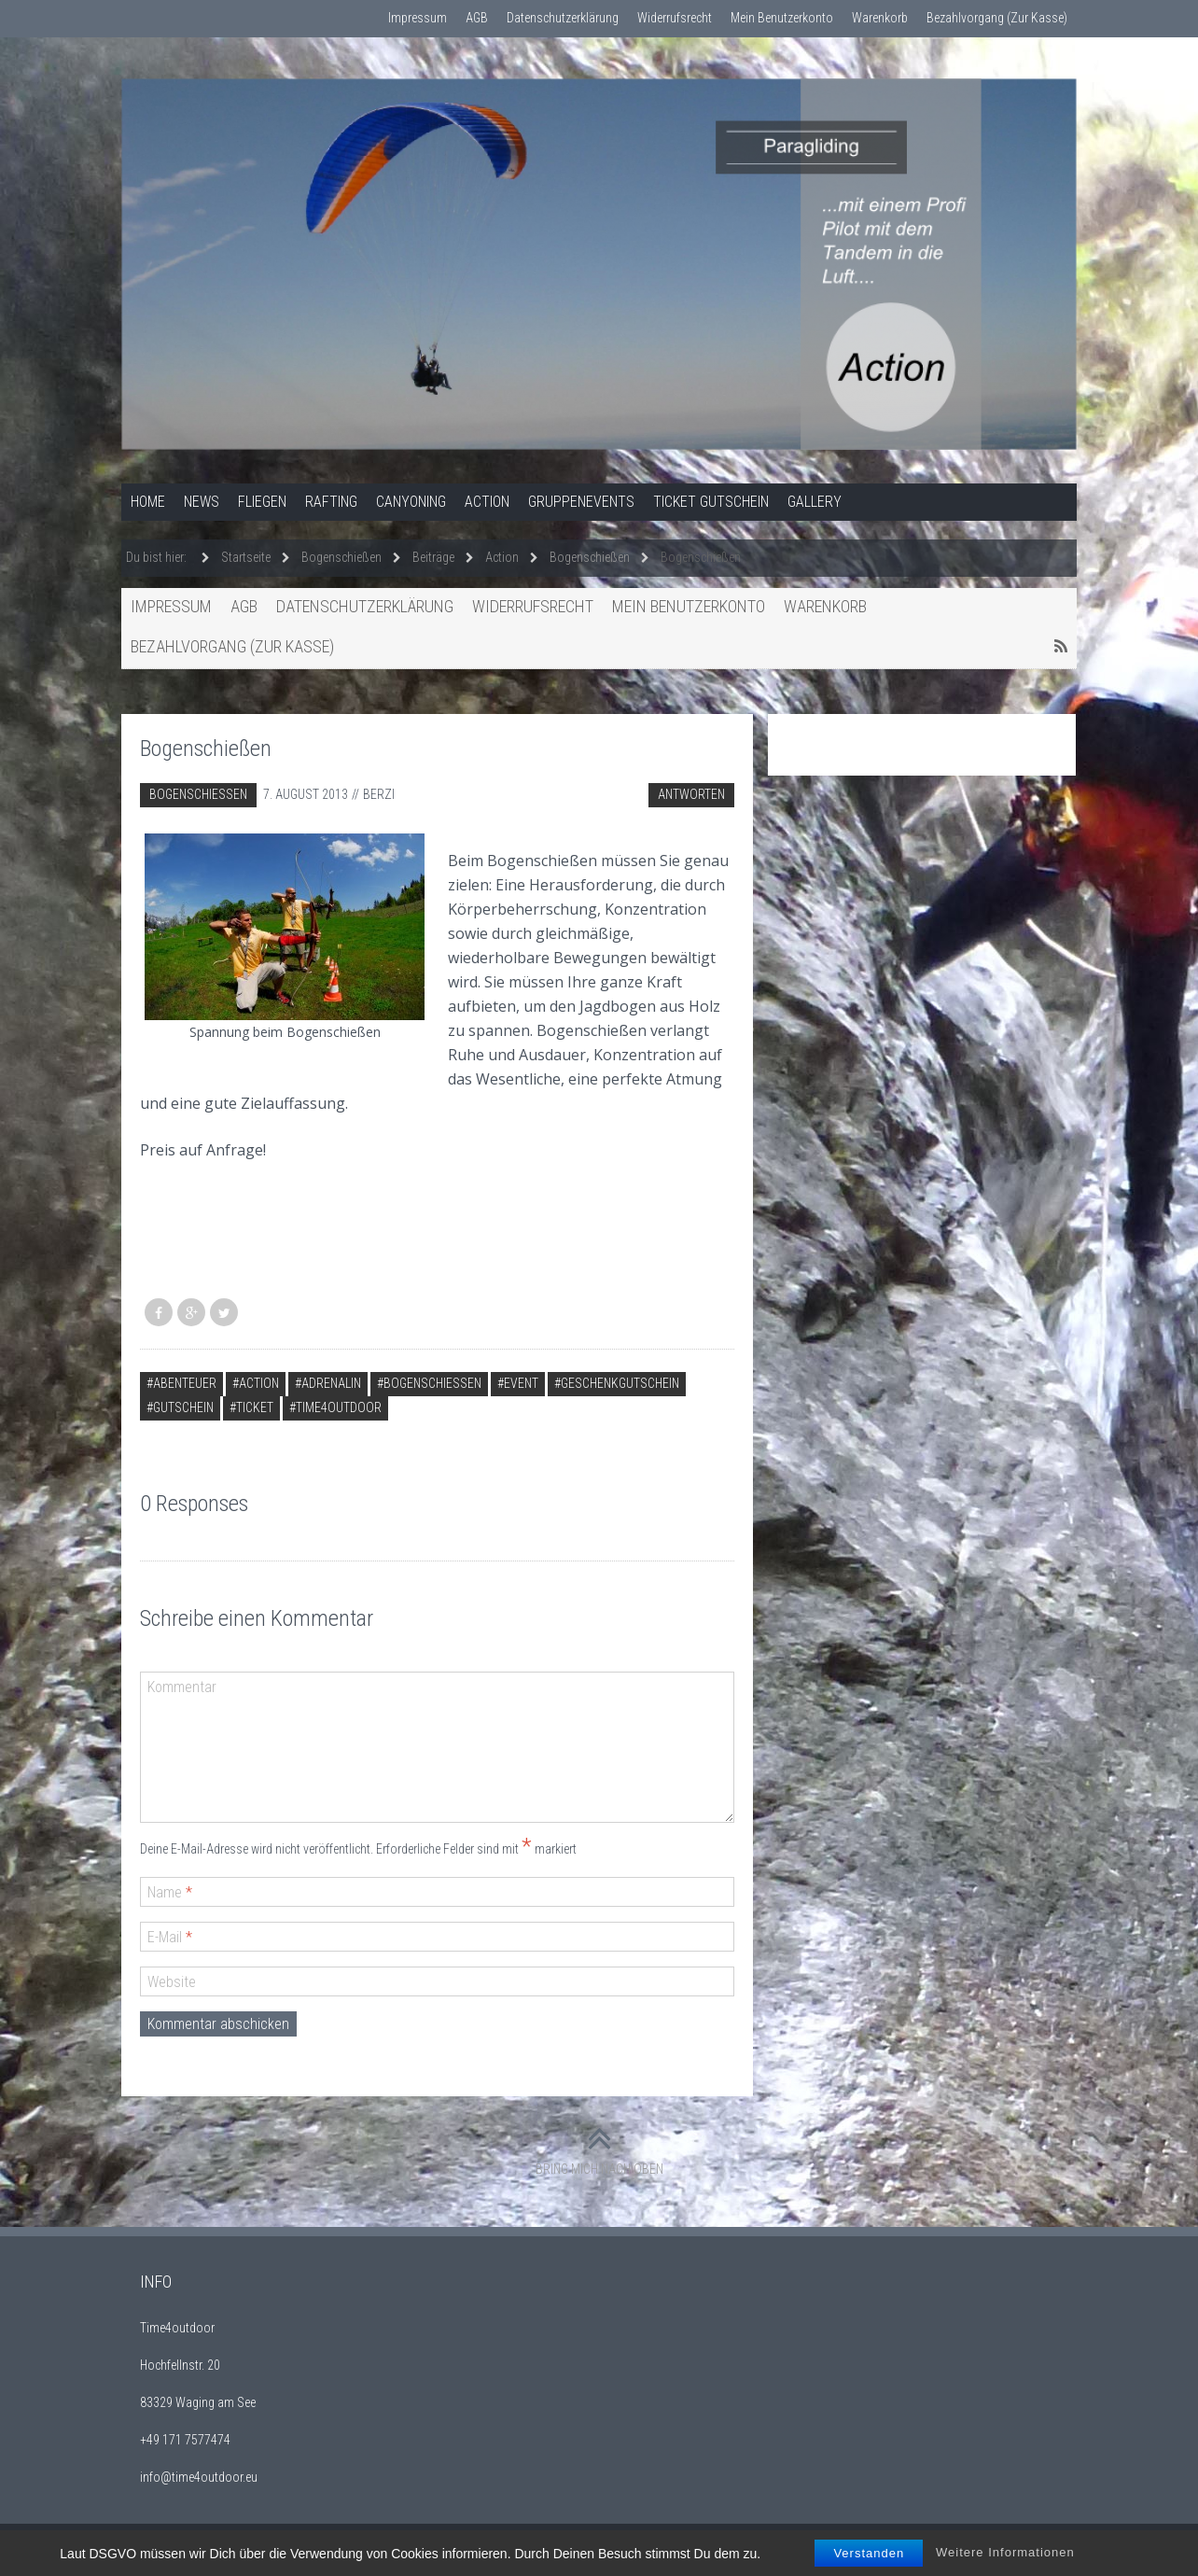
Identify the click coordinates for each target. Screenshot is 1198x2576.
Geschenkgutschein (620, 1383)
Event (521, 1383)
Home (148, 502)
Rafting (331, 502)
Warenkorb (880, 17)
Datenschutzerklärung (563, 17)
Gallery (814, 502)
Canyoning (411, 502)
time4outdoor (339, 1407)
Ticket (254, 1407)
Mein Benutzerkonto (782, 17)
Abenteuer (184, 1383)
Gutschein (183, 1407)
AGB (477, 17)
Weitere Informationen (1005, 2562)
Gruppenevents (581, 502)
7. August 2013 (305, 794)
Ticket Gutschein (711, 502)
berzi (379, 794)
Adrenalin (331, 1383)
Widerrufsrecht (674, 17)
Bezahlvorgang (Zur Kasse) (996, 17)
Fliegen (262, 502)
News (201, 502)
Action (487, 502)
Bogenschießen (198, 794)
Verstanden (868, 2562)
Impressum (417, 17)
